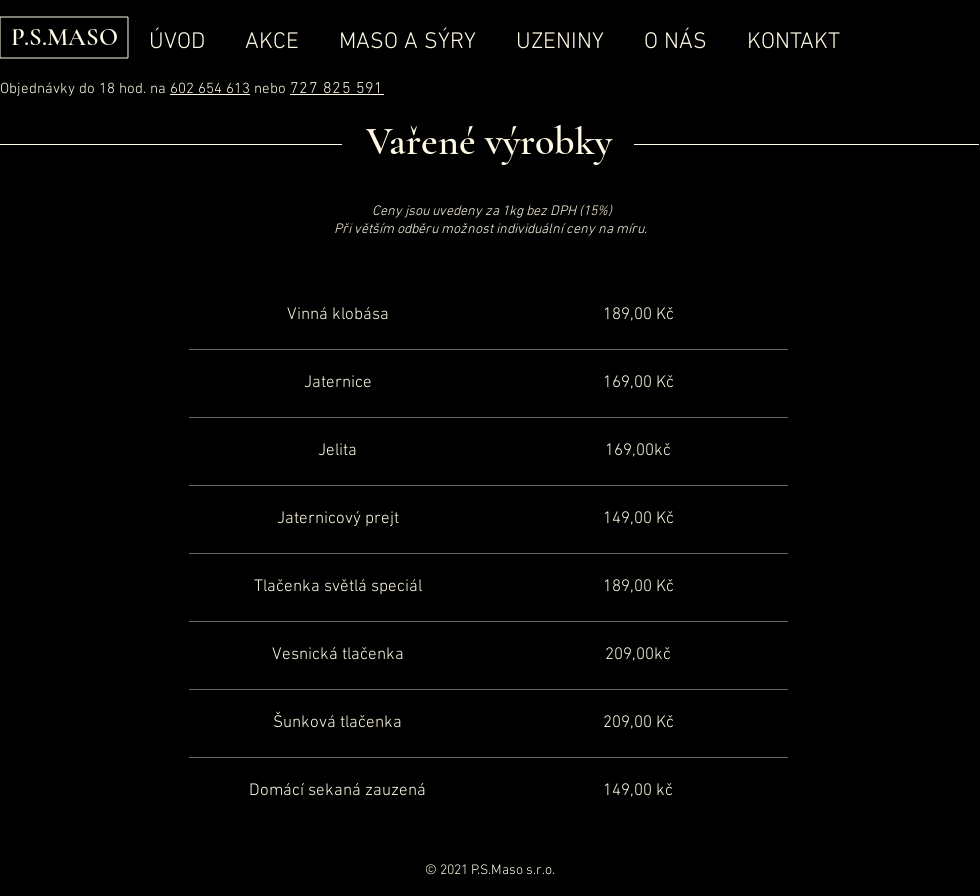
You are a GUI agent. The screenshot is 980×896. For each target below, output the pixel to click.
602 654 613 (210, 89)
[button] (407, 42)
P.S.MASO (64, 37)
